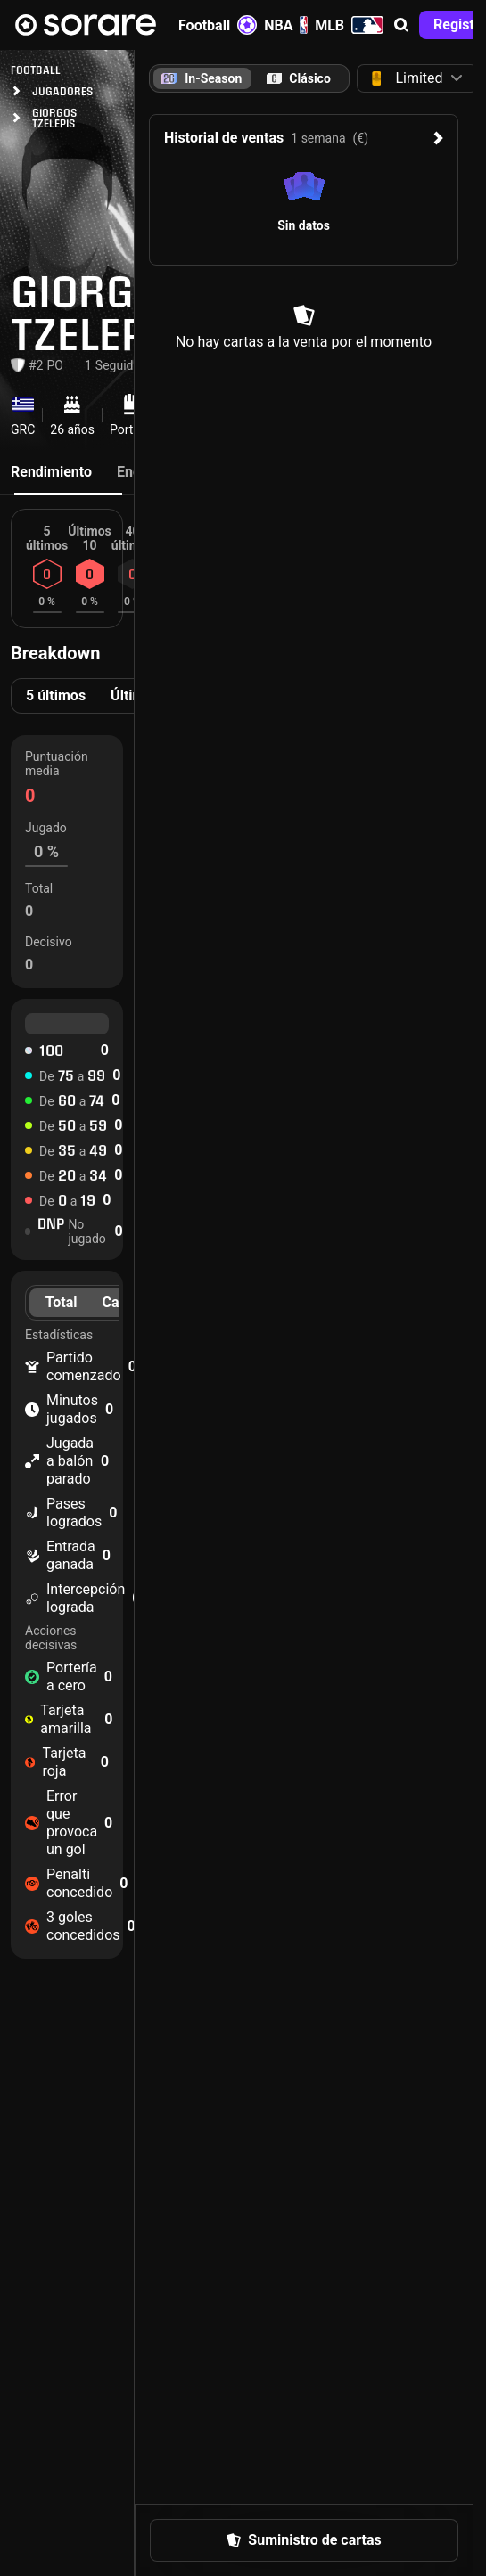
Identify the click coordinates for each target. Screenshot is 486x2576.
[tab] (298, 78)
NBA (286, 25)
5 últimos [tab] (56, 695)
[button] (401, 25)
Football (217, 25)
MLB (349, 25)
